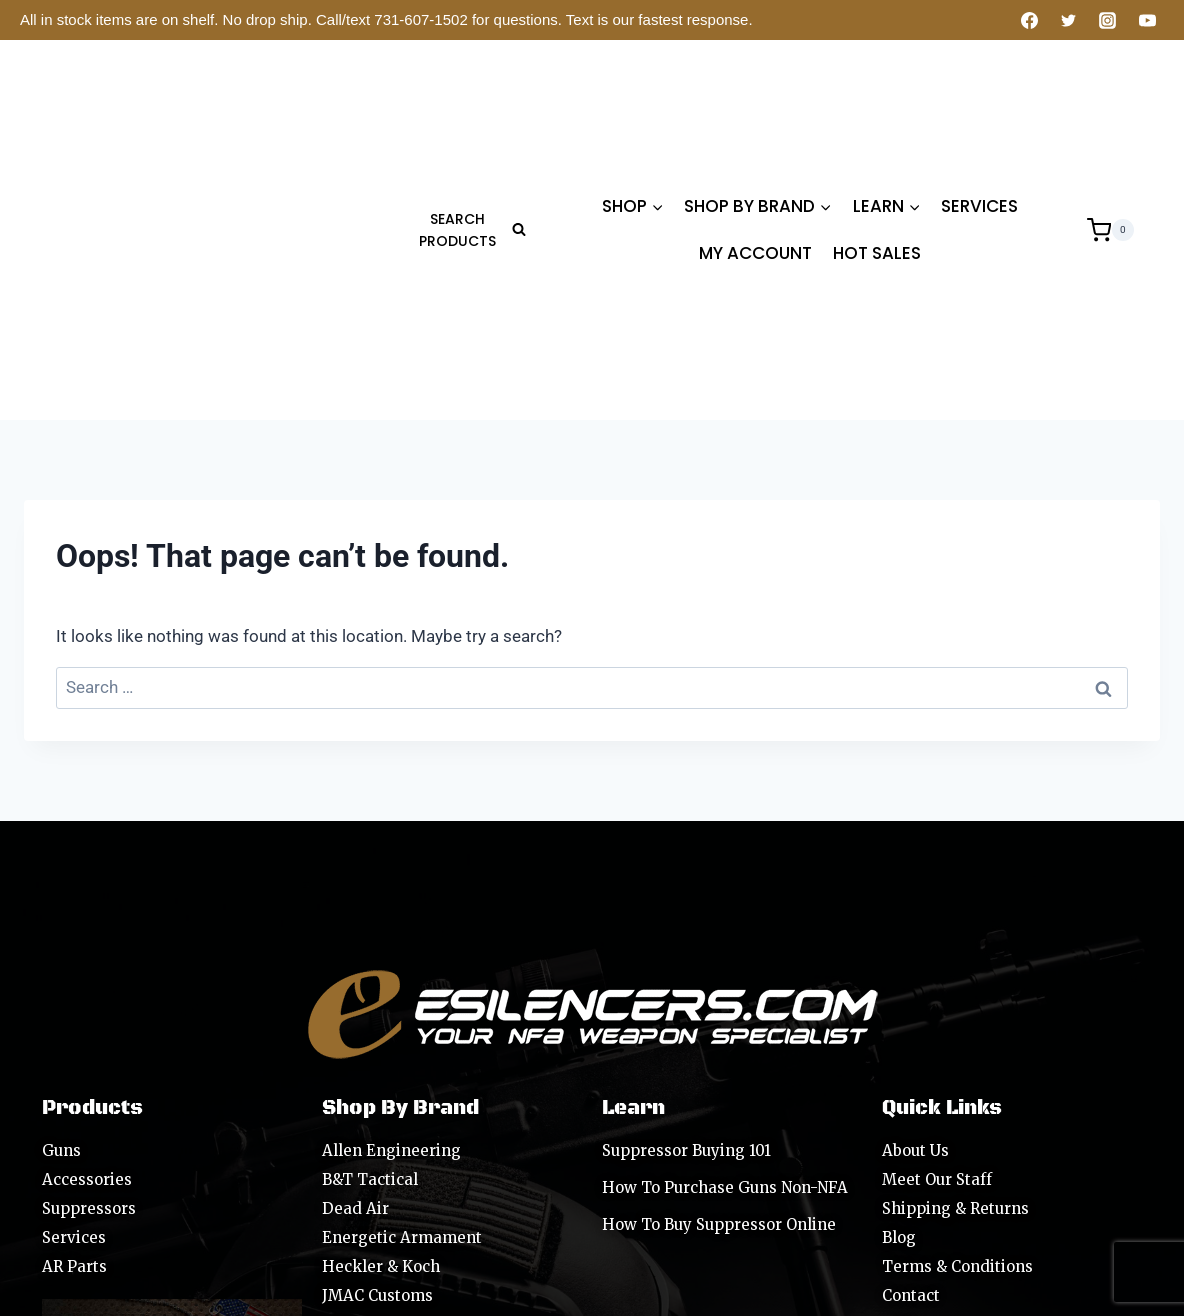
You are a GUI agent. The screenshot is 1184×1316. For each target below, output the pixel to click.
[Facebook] (1030, 20)
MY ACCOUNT (755, 126)
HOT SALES (877, 126)
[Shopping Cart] (1110, 102)
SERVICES (979, 78)
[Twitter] (1069, 20)
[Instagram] (1108, 20)
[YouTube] (1147, 20)
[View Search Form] (466, 102)
